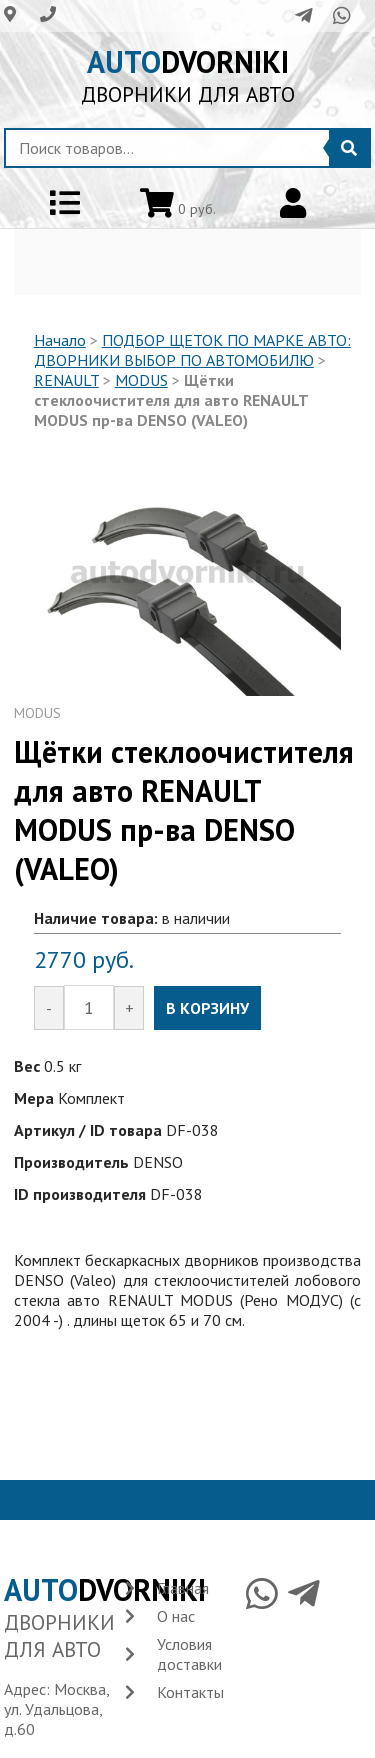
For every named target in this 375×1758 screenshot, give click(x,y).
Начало (60, 340)
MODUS (141, 380)
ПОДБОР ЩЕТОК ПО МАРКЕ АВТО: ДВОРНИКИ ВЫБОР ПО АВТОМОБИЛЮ (192, 350)
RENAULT (66, 380)
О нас (176, 1616)
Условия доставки (189, 1654)
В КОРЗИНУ (207, 1008)
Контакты (190, 1692)
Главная (183, 1588)
